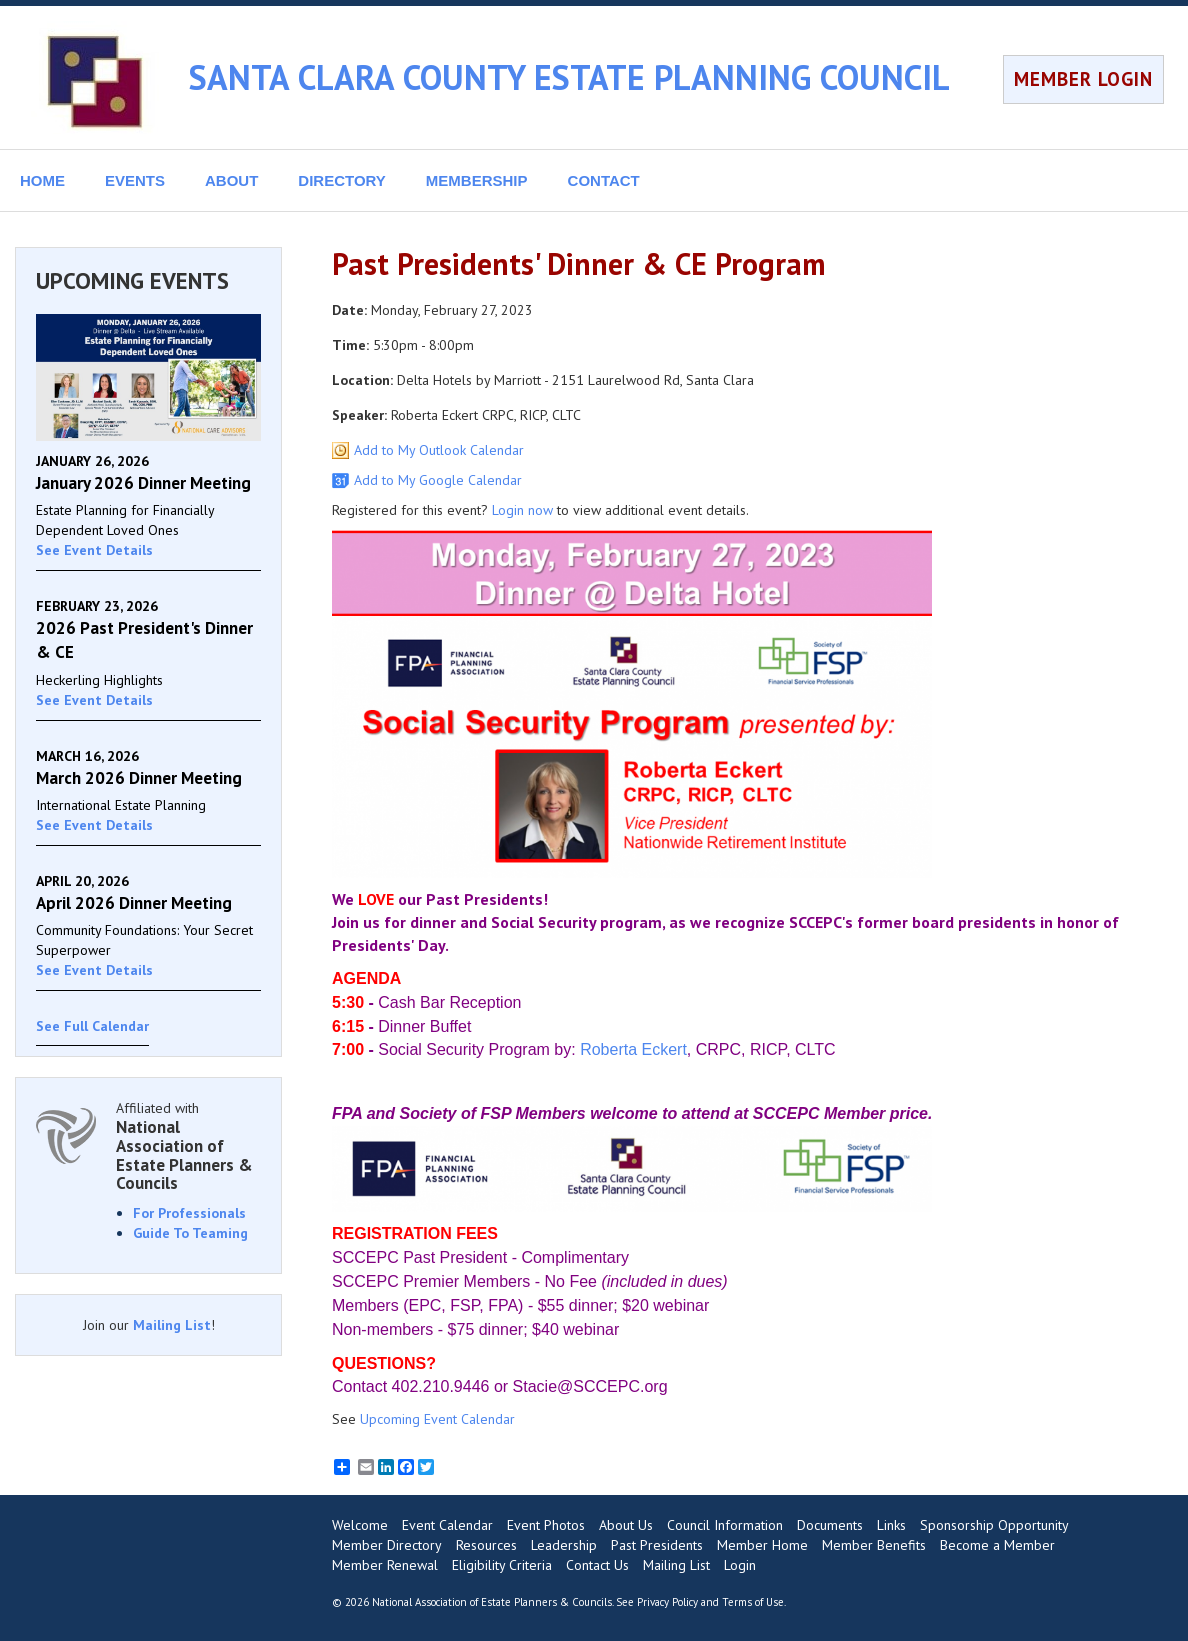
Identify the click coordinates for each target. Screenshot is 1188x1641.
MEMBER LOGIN (1083, 79)
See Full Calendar (92, 1026)
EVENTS (135, 180)
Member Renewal (385, 1565)
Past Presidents (657, 1545)
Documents (830, 1525)
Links (891, 1525)
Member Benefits (874, 1545)
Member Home (762, 1545)
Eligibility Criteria (502, 1565)
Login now (522, 510)
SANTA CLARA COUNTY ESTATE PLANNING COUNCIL (569, 77)
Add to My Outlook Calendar (439, 450)
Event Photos (546, 1525)
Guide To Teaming (190, 1233)
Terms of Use (753, 1602)
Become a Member (997, 1545)
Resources (486, 1545)
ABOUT (231, 180)
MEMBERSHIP (477, 180)
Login (740, 1565)
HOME (42, 180)
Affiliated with (188, 1146)
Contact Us (597, 1565)
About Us (626, 1525)
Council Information (725, 1525)
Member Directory (387, 1545)
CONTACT (604, 180)
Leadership (564, 1545)
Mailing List (172, 1325)
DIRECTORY (342, 180)
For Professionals (189, 1213)
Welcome (360, 1525)
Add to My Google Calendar (438, 480)
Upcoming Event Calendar (437, 1419)
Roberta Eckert (633, 1049)
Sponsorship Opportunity (994, 1525)
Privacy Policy (667, 1602)
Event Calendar (447, 1525)
